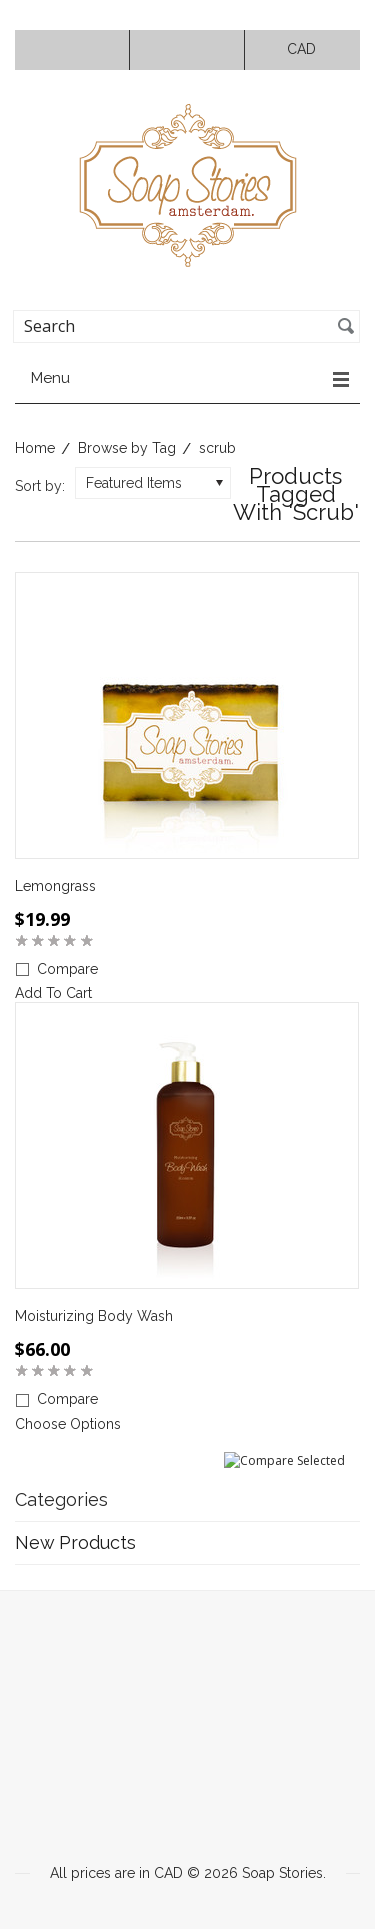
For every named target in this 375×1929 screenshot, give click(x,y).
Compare (67, 969)
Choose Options (68, 1424)
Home (35, 448)
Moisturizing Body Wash (94, 1316)
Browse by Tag (127, 448)
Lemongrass (55, 886)
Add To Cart (53, 993)
